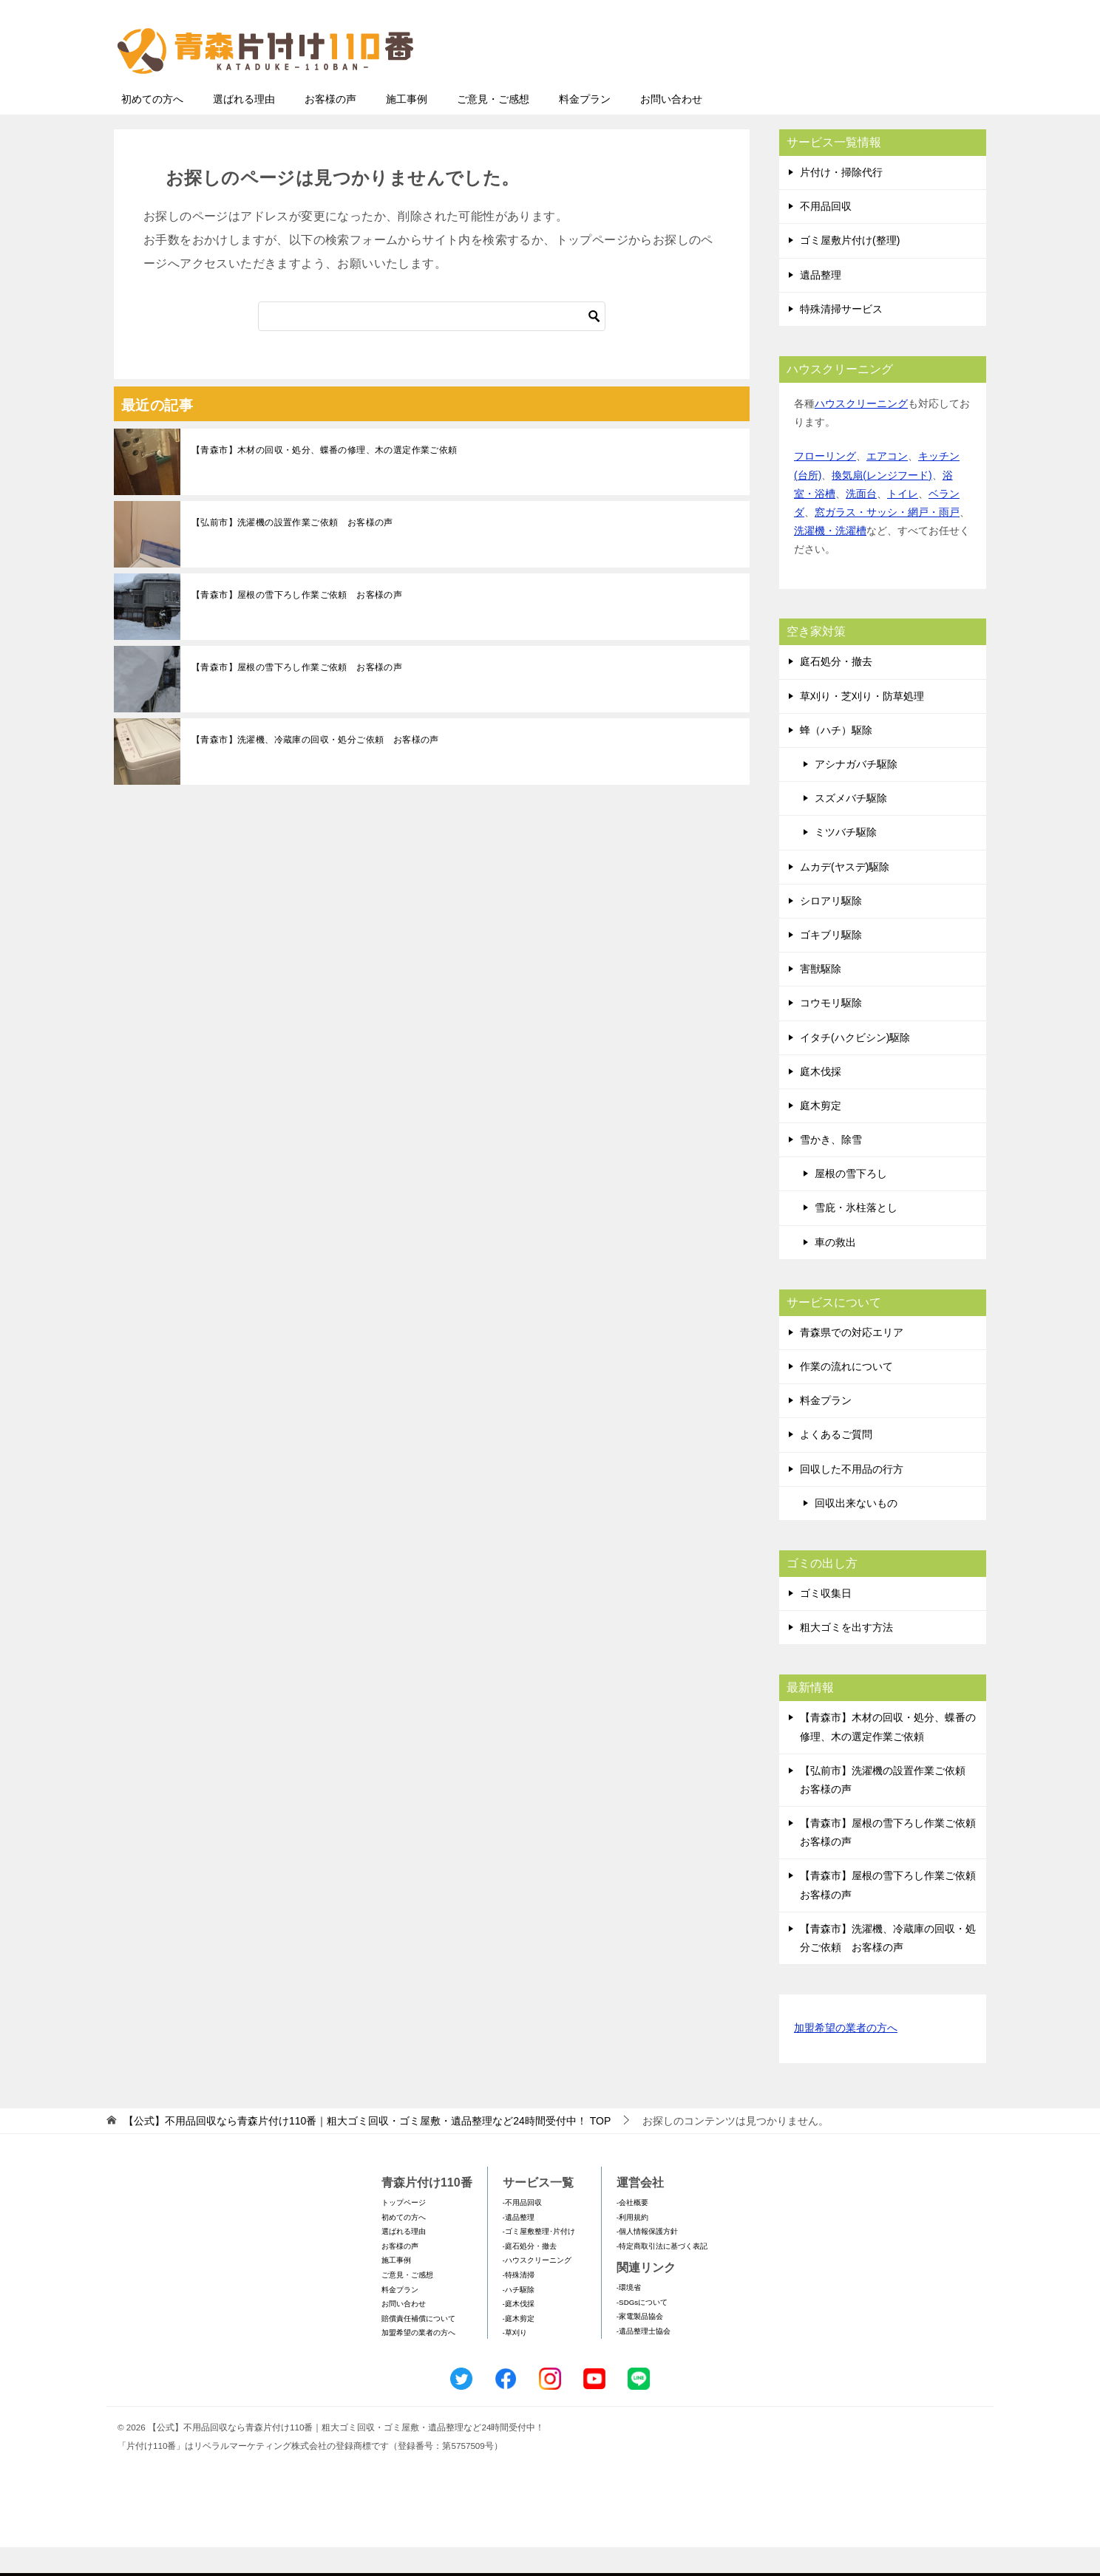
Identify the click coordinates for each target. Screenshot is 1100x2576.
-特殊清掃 (518, 2304)
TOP (367, 2150)
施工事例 (406, 128)
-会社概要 (632, 2231)
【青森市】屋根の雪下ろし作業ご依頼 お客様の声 (296, 624)
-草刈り (515, 2361)
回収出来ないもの (856, 1532)
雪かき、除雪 (831, 1168)
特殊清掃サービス (841, 338)
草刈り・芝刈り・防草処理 (862, 725)
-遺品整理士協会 (643, 2360)
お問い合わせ (671, 128)
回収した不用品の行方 (851, 1498)
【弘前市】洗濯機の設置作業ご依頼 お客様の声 (292, 551)
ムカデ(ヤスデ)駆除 (844, 896)
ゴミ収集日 (826, 1622)
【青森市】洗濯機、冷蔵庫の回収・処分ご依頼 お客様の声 (315, 768)
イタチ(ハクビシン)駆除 (855, 1066)
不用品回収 (826, 235)
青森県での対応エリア (851, 1361)
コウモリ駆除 (831, 1031)
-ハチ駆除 (518, 2318)
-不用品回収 (522, 2231)
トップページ (403, 2231)
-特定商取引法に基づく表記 (662, 2275)
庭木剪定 (820, 1134)
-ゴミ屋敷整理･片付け (539, 2260)
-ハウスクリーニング (537, 2289)
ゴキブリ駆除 (831, 964)
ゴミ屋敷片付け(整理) (850, 269)
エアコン (887, 485)
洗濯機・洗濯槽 (830, 559)
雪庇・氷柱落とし (856, 1236)
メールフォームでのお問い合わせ (848, 86)
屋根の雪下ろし (851, 1202)
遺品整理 (820, 304)
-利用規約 (632, 2246)
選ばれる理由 (244, 128)
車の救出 (835, 1271)
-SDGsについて (642, 2331)
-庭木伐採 (518, 2332)
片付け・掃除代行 (841, 201)
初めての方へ (152, 128)
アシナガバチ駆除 (856, 793)
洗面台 (861, 522)
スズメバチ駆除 (851, 827)
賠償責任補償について (418, 2347)
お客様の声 (330, 128)
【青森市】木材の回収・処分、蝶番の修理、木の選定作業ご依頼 (324, 479)
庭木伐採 (820, 1100)
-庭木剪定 (518, 2347)
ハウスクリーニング (861, 432)
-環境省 (629, 2316)
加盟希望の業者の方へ (845, 2058)
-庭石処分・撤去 (530, 2275)
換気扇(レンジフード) (881, 504)
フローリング (825, 485)
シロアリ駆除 (831, 930)
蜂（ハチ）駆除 (836, 759)
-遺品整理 (518, 2246)
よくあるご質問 (836, 1463)
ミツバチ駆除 (846, 861)
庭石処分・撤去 (836, 690)
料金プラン (585, 128)
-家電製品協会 (640, 2345)
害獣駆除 (820, 998)
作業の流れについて (846, 1395)
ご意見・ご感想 (493, 128)
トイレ (902, 522)
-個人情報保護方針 (647, 2260)
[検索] (431, 345)
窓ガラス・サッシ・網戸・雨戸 (887, 541)
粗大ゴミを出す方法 (846, 1656)
